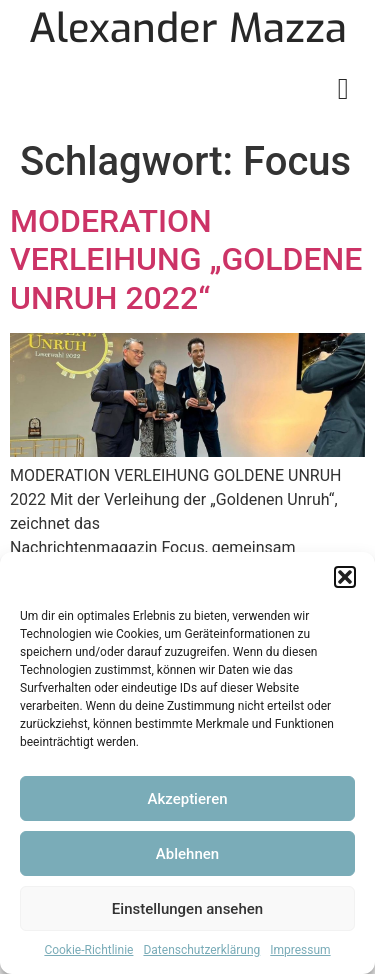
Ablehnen (187, 854)
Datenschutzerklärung (201, 950)
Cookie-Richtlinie (88, 950)
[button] (345, 577)
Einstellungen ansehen (187, 909)
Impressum (300, 950)
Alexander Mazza (188, 28)
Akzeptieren (187, 799)
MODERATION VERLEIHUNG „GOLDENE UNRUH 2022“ (186, 259)
